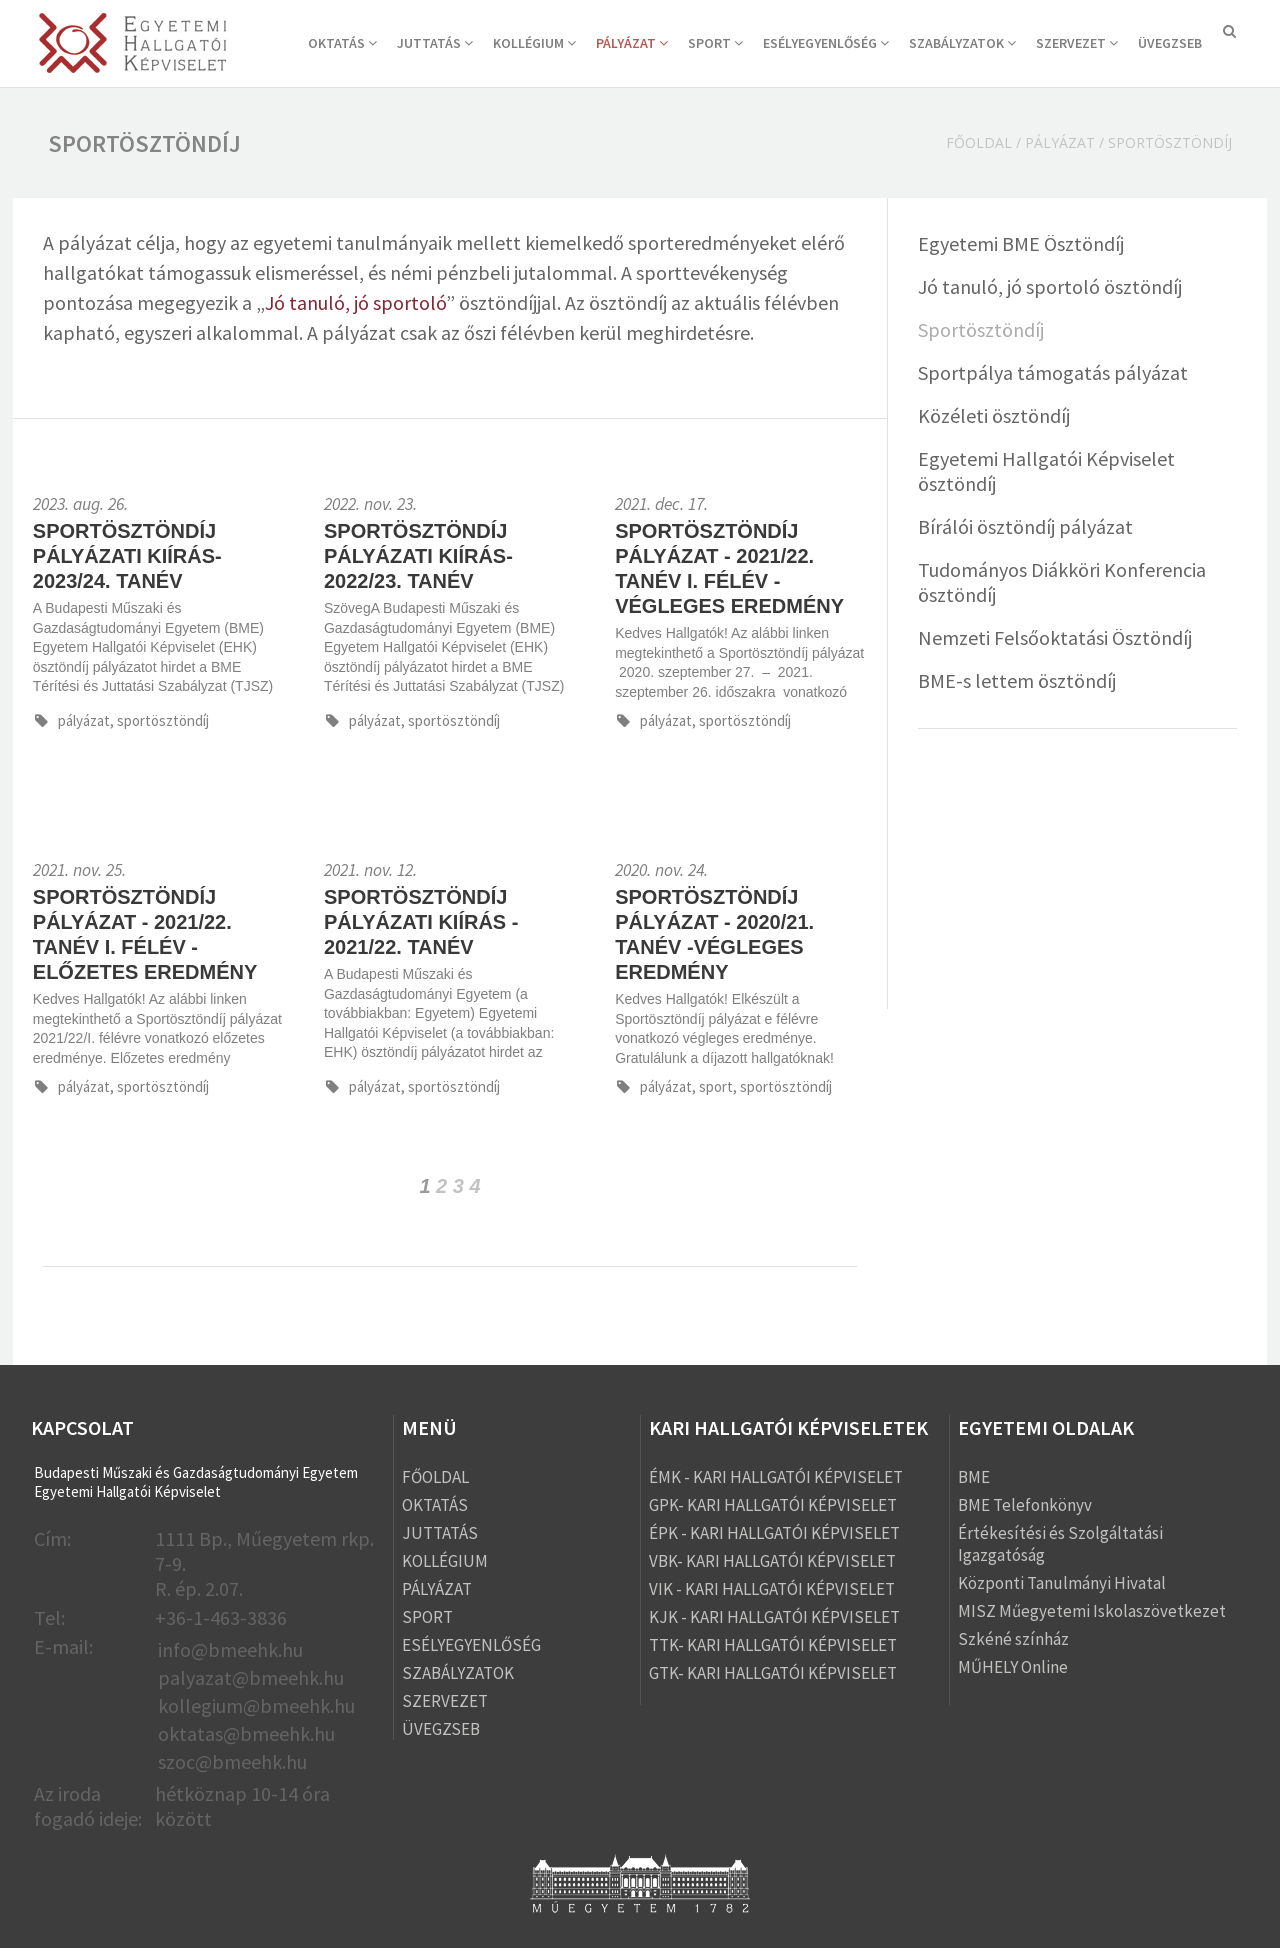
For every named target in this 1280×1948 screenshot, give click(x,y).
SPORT (715, 43)
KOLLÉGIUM (534, 43)
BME (974, 1477)
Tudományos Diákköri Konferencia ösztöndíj (1062, 582)
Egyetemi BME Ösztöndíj (1021, 243)
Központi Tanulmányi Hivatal (1062, 1583)
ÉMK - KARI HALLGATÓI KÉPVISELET (776, 1477)
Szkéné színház (1013, 1639)
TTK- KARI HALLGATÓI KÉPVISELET (773, 1645)
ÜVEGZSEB (1170, 43)
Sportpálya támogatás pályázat (1053, 372)
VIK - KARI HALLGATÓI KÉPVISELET (772, 1589)
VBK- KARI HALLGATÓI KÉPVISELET (772, 1561)
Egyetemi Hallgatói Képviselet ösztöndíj (1046, 471)
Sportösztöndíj (981, 329)
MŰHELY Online (1013, 1667)
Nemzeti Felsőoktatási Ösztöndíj (1055, 637)
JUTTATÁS (435, 43)
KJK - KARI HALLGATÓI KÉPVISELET (774, 1617)
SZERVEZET (1077, 43)
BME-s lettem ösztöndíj (1017, 680)
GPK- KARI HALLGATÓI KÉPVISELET (773, 1505)
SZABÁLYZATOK (962, 43)
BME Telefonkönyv (1025, 1505)
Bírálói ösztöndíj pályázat (1025, 526)
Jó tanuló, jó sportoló (355, 302)
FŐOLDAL (435, 1477)
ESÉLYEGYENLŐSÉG (826, 43)
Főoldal (979, 142)
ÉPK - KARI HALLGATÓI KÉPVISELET (774, 1533)
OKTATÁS (342, 43)
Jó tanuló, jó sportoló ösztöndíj (1050, 286)
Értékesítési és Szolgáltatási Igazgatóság (1060, 1544)
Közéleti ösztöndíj (994, 415)
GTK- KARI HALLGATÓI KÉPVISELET (773, 1673)
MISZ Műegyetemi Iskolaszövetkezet (1092, 1611)
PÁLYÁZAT (632, 43)
